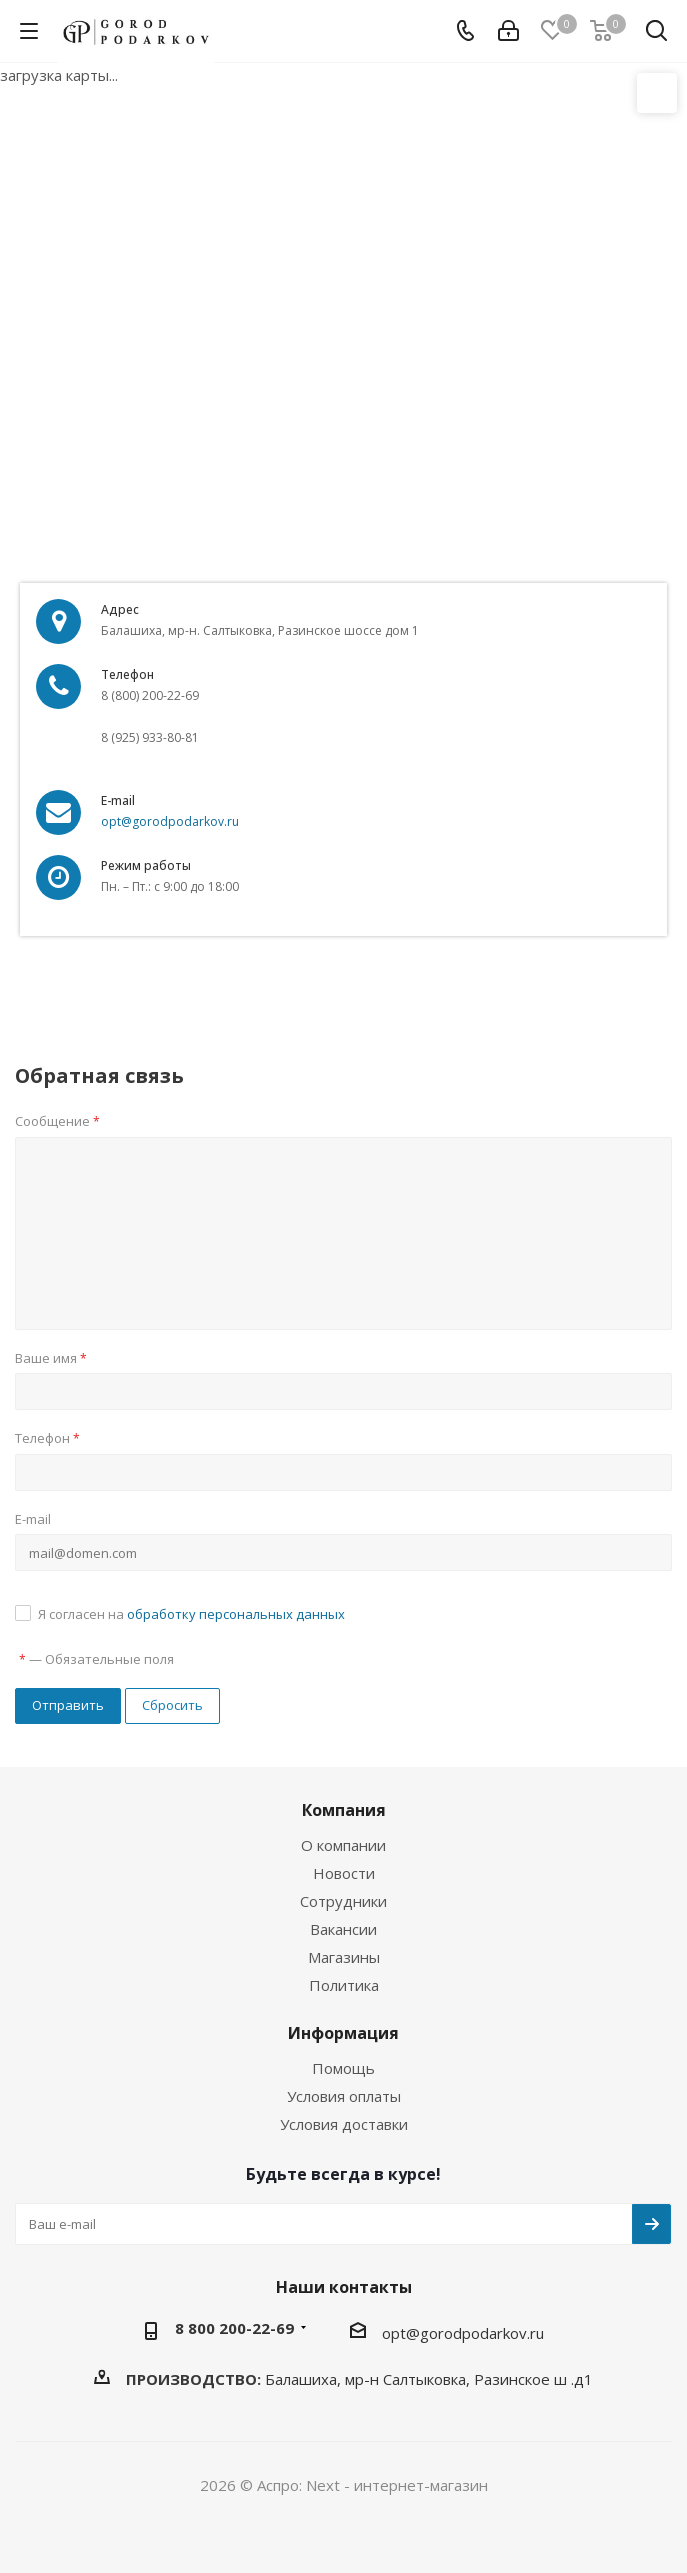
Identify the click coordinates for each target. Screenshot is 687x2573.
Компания (344, 1810)
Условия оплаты (344, 2096)
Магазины (344, 1957)
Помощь (343, 2068)
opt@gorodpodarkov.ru (170, 821)
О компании (343, 1845)
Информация (343, 2033)
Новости (344, 1873)
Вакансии (343, 1929)
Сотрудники (343, 1901)
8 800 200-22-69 (234, 2328)
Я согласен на (191, 1614)
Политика (344, 1985)
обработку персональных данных (236, 1614)
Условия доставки (344, 2124)
